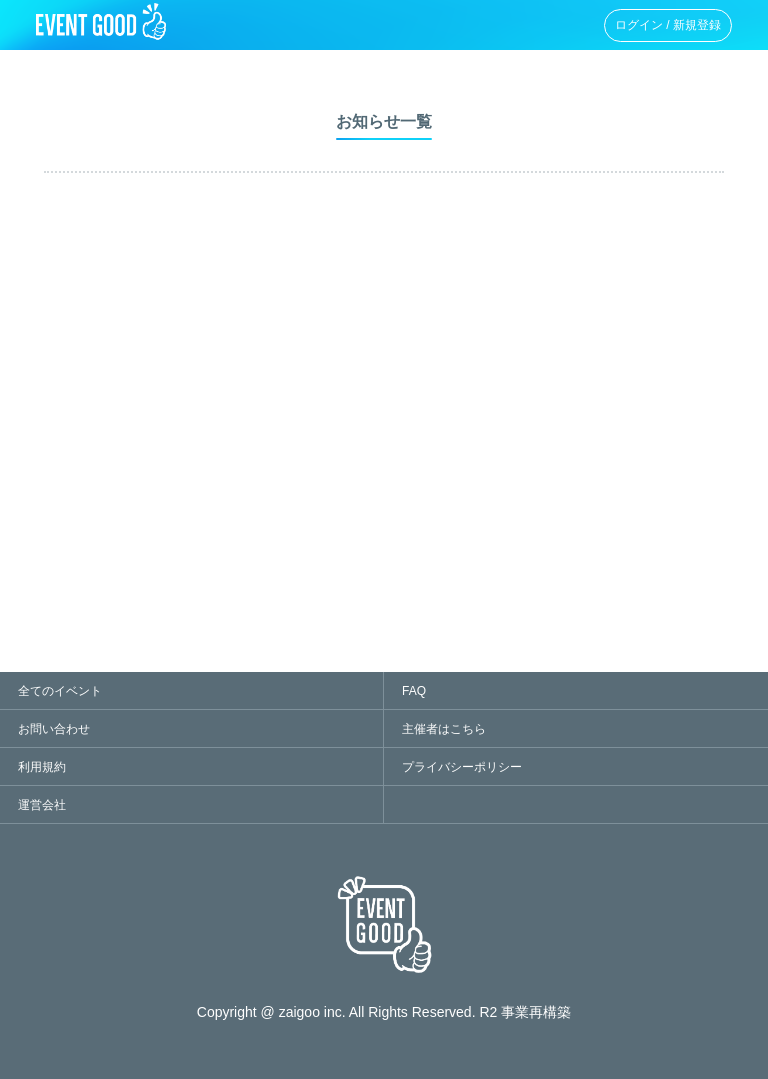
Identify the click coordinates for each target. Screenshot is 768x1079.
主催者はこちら (444, 729)
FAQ (414, 691)
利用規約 (42, 767)
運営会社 (42, 805)
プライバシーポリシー (462, 767)
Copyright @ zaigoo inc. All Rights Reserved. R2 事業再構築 (384, 1012)
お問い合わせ (54, 729)
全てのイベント (60, 691)
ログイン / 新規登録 (668, 25)
